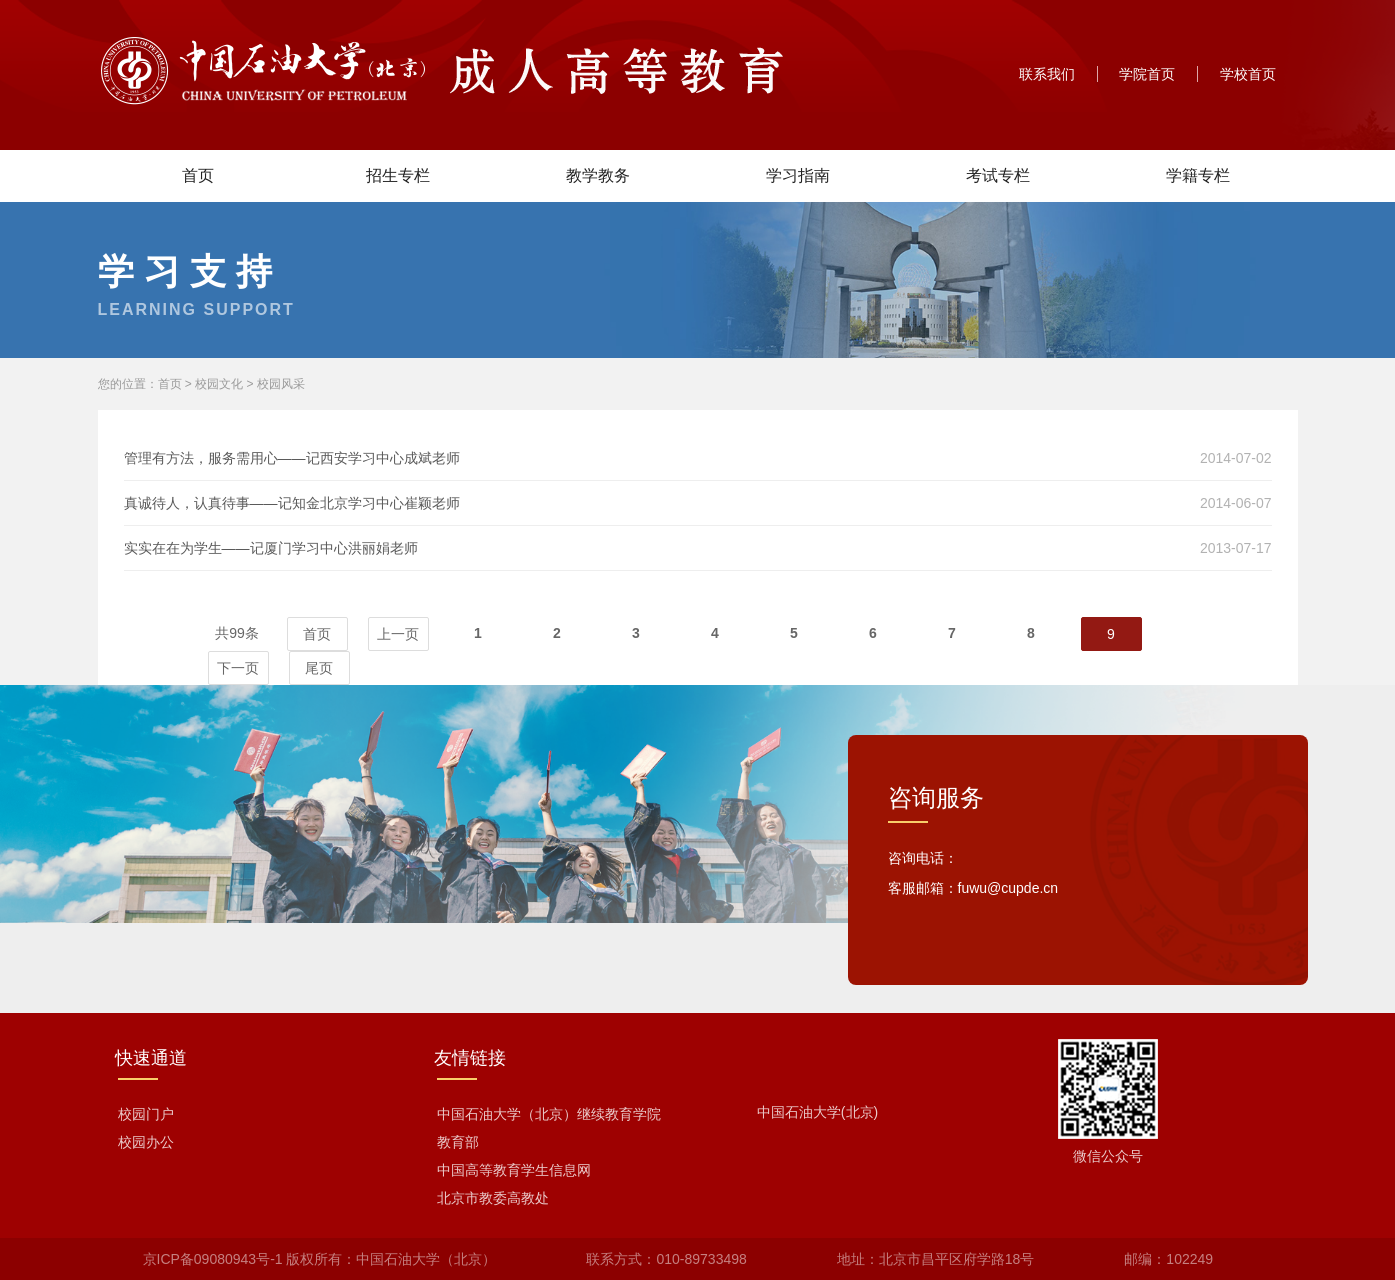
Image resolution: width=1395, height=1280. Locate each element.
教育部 (458, 1142)
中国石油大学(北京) (817, 1112)
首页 (198, 175)
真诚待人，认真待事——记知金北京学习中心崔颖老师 (292, 503)
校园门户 (146, 1114)
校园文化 (219, 384)
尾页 (319, 668)
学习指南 (798, 175)
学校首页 (1248, 74)
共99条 (237, 633)
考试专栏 (998, 175)
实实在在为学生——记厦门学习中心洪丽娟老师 (271, 548)
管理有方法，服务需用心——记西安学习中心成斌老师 (292, 458)
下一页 (238, 668)
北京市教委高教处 (493, 1198)
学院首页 (1147, 74)
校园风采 (281, 384)
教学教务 (598, 175)
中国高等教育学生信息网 (514, 1170)
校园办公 (146, 1142)
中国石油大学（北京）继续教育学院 (549, 1114)
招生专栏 (398, 175)
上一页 (398, 634)
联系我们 (1047, 74)
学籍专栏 (1198, 175)
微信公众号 (1108, 1156)
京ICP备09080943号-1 (213, 1259)
